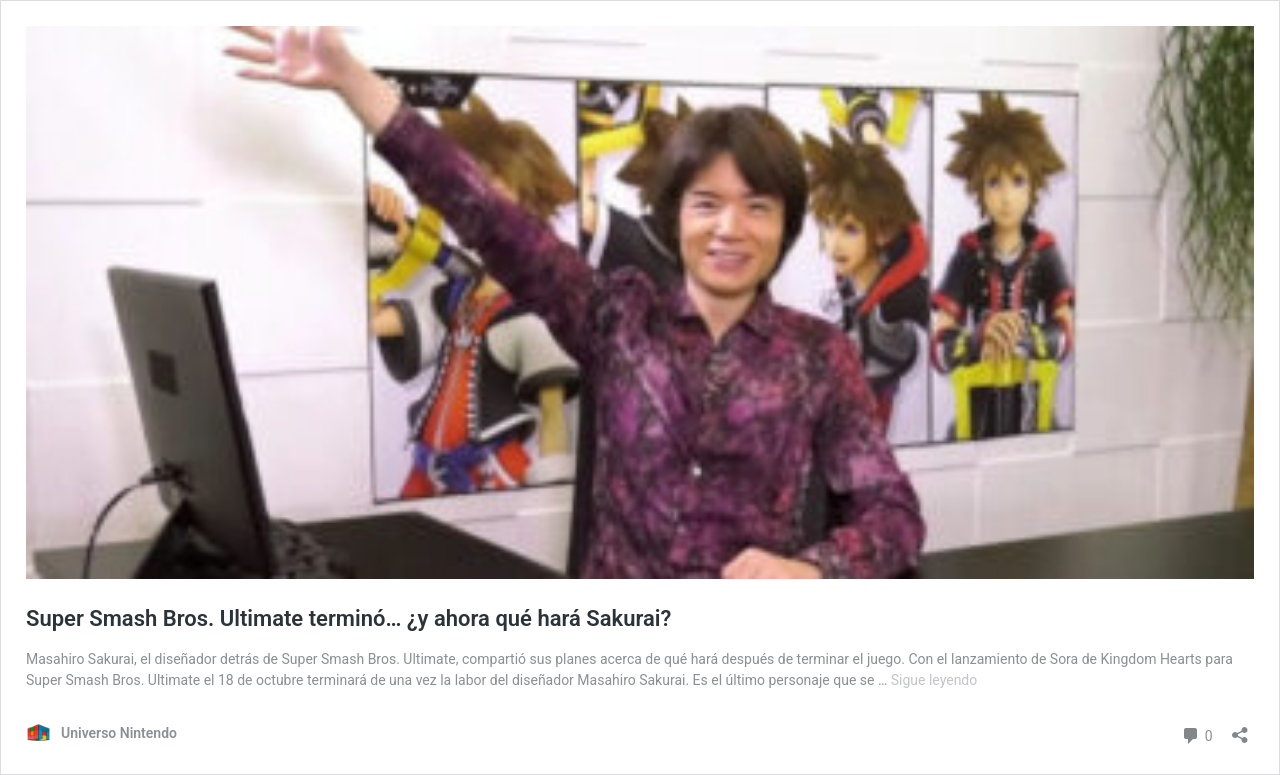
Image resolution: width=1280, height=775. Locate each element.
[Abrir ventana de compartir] (1240, 728)
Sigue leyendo (934, 680)
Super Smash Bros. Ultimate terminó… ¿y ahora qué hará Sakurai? (348, 618)
